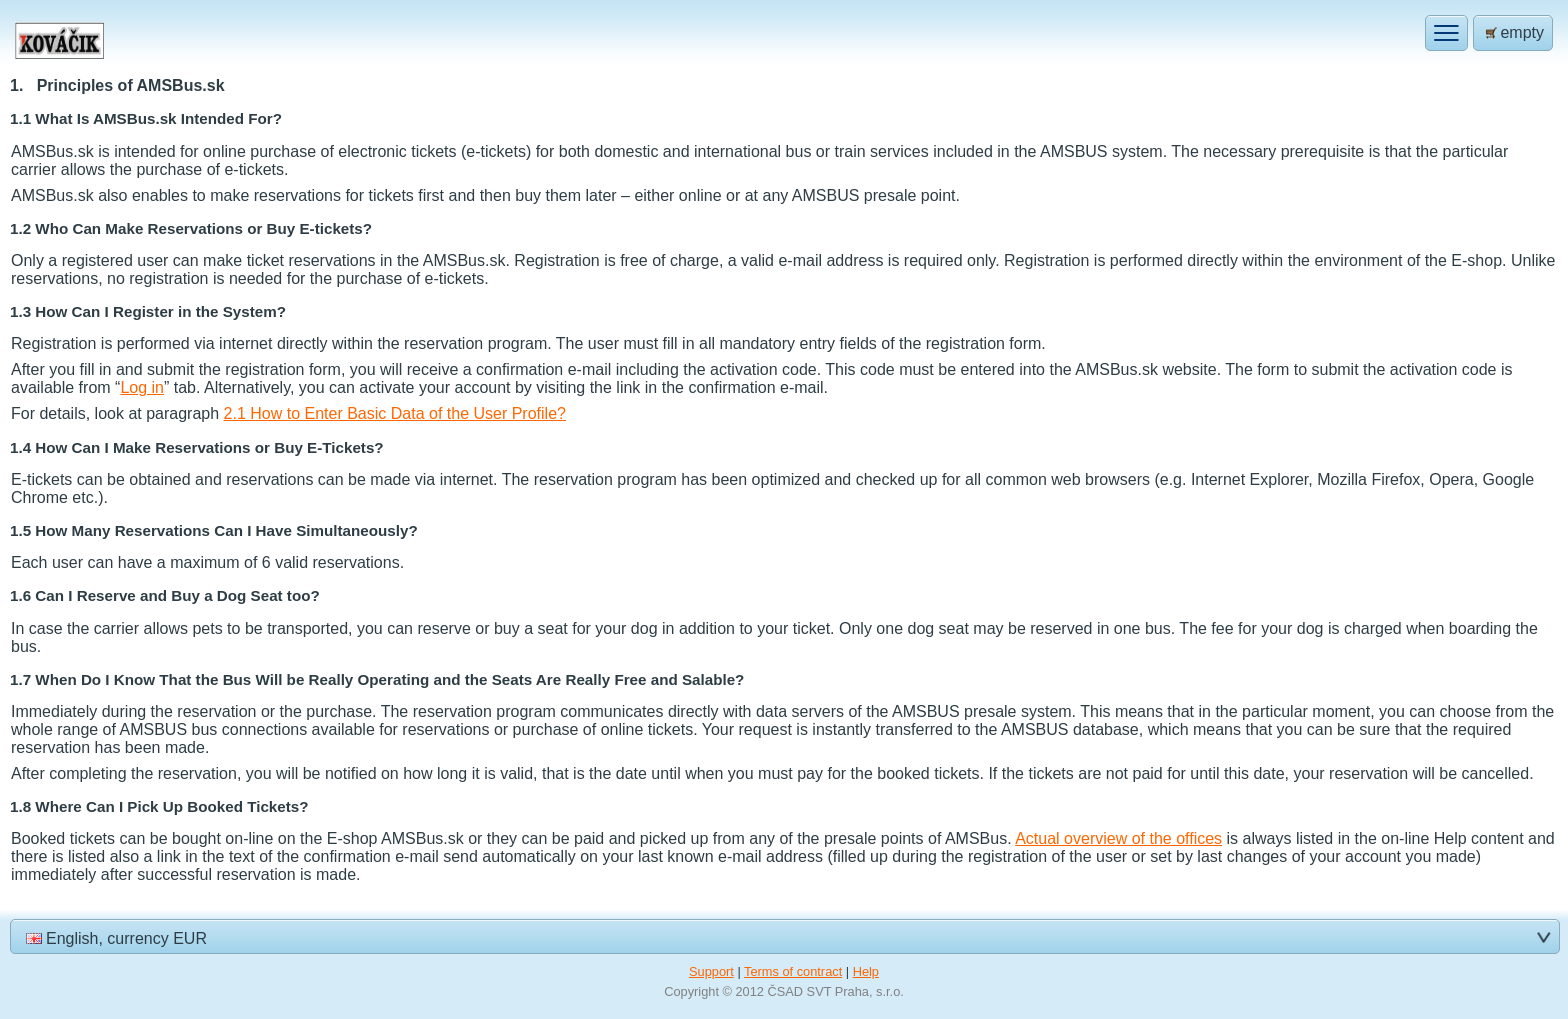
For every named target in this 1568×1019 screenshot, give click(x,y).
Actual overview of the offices (1118, 838)
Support (711, 971)
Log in (142, 387)
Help (866, 971)
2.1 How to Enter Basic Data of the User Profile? (395, 413)
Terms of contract (793, 971)
